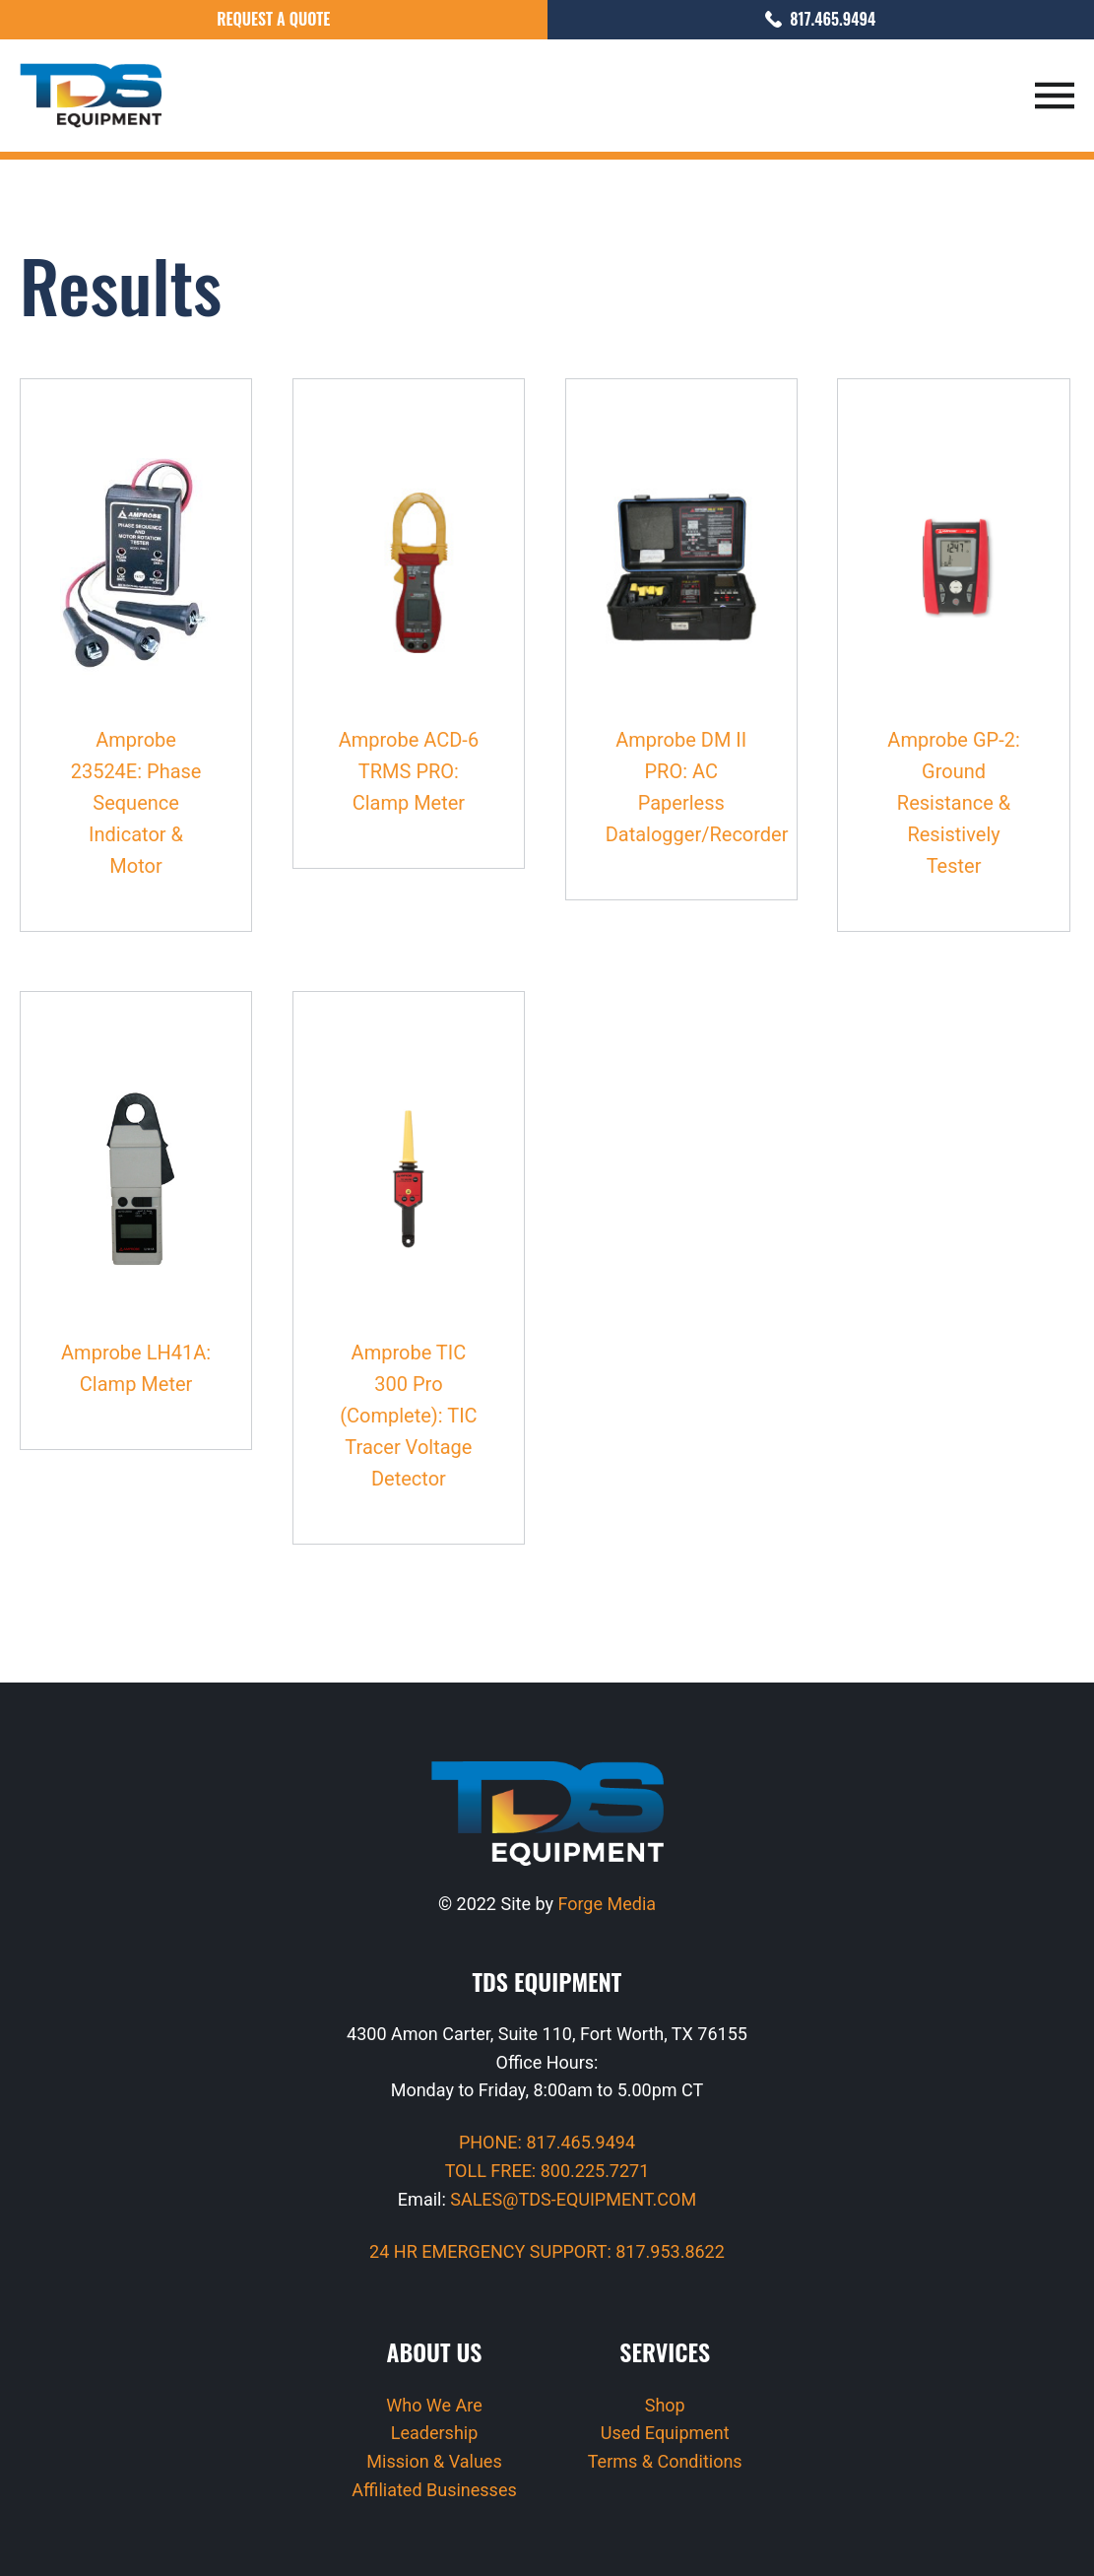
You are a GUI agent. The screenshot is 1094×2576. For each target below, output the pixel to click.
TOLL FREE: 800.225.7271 (547, 2170)
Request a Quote (273, 19)
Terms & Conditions (665, 2461)
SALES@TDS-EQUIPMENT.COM (573, 2199)
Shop (665, 2405)
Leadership (435, 2432)
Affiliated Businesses (434, 2489)
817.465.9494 (820, 19)
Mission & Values (433, 2461)
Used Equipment (665, 2432)
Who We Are (434, 2405)
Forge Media (606, 1903)
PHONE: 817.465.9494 (547, 2142)
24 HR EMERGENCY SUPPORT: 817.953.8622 (547, 2251)
